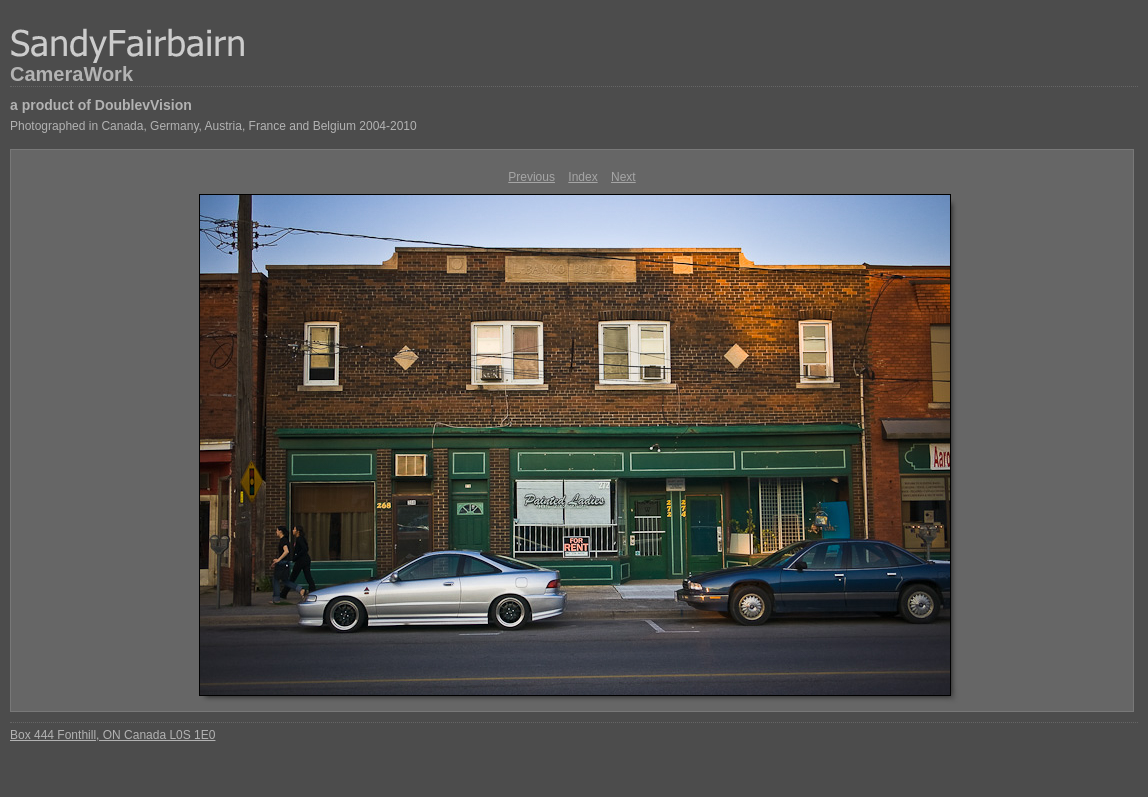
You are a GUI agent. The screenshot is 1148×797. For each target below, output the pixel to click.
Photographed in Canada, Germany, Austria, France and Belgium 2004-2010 (213, 126)
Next (623, 177)
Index (582, 177)
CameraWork (71, 74)
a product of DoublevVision (101, 105)
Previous (531, 177)
